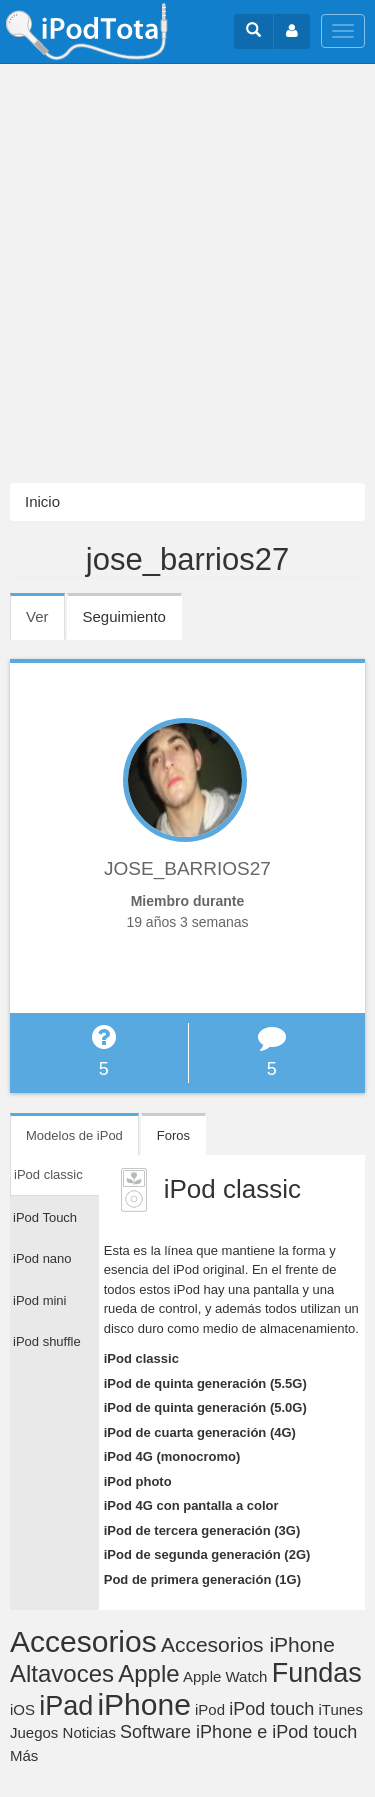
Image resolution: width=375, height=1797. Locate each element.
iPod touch (271, 1709)
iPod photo (138, 1481)
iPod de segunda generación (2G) (207, 1554)
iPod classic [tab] (48, 1174)
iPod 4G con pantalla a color (191, 1505)
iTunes (340, 1709)
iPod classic (141, 1358)
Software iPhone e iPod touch (238, 1732)
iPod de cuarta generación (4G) (200, 1432)
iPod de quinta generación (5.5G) (205, 1383)
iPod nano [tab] (42, 1258)
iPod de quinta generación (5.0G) (205, 1407)
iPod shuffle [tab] (47, 1341)
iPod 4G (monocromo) (172, 1456)
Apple (148, 1673)
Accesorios (83, 1641)
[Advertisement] (187, 273)
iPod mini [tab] (39, 1300)
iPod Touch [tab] (45, 1217)
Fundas (317, 1673)
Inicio (42, 501)
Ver (45, 623)
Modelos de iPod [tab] (74, 1135)
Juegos (34, 1732)
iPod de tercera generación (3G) (202, 1530)
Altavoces (62, 1673)
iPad (66, 1706)
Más (24, 1755)
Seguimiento (124, 616)
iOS (22, 1709)
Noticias (89, 1732)
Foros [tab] (173, 1135)
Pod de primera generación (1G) (202, 1579)
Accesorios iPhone (248, 1644)
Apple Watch (225, 1676)
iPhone (143, 1704)
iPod (210, 1709)
